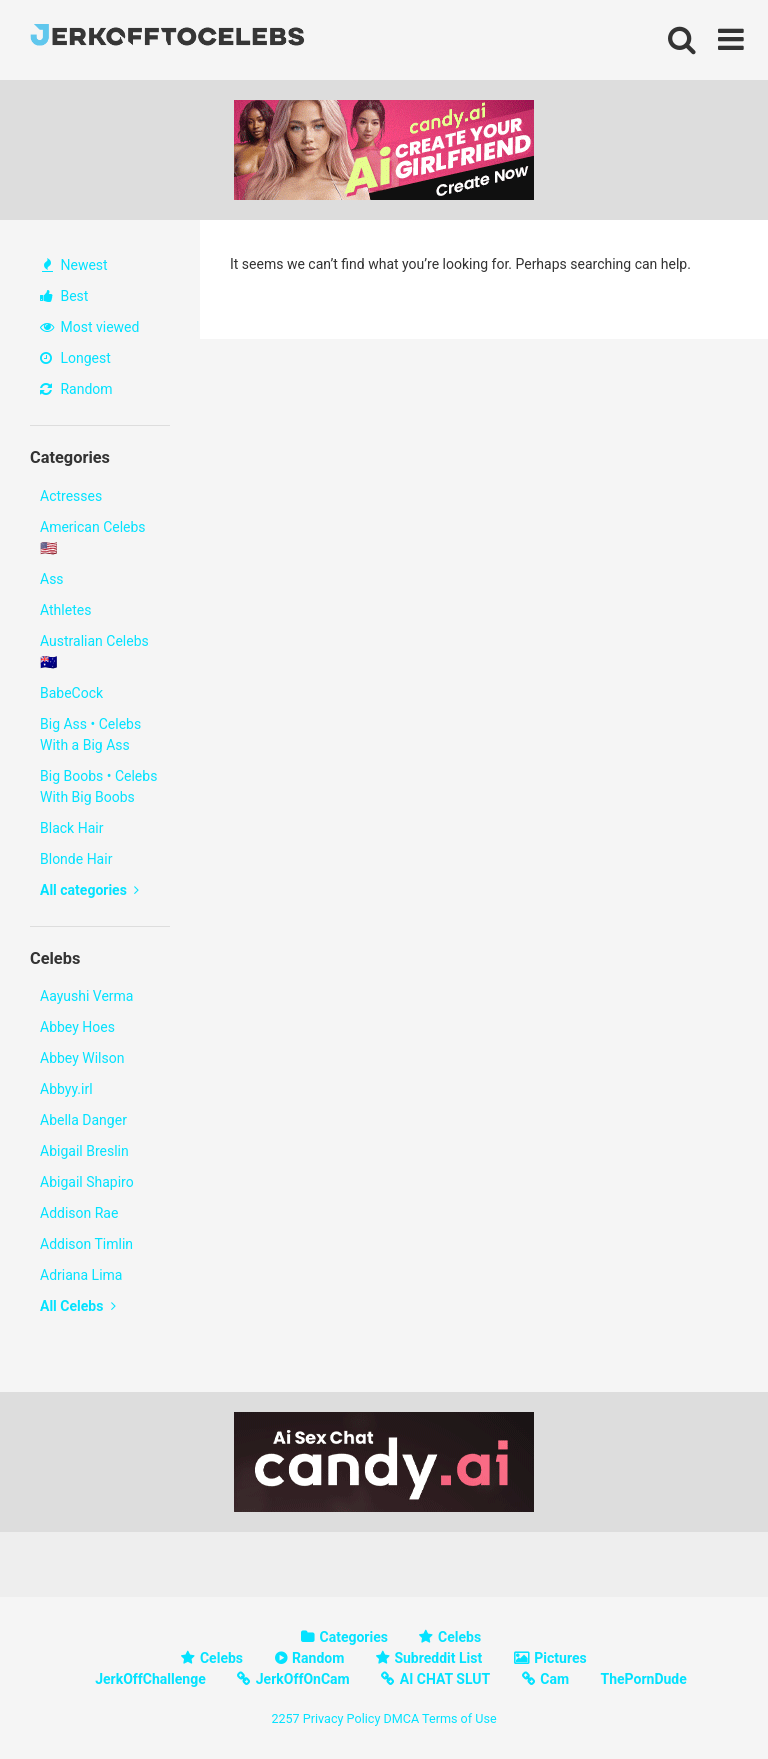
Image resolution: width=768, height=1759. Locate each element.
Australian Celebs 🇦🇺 (94, 651)
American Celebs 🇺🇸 (93, 537)
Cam (554, 1679)
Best (64, 296)
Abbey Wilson (82, 1058)
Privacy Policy (342, 1718)
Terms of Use (459, 1718)
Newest (75, 265)
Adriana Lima (81, 1275)
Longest (75, 358)
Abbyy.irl (66, 1089)
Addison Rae (79, 1213)
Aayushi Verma (86, 996)
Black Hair (71, 828)
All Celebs (78, 1306)
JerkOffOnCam (303, 1679)
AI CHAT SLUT (445, 1679)
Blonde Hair (76, 859)
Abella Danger (83, 1120)
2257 (285, 1718)
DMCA (401, 1718)
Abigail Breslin (84, 1151)
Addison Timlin (86, 1244)
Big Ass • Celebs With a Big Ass (90, 734)
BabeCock (71, 693)
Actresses (71, 496)
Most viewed (89, 327)
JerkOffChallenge (150, 1679)
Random (76, 389)
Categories (354, 1637)
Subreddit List (438, 1658)
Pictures (560, 1658)
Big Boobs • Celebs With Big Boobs (98, 786)
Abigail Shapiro (87, 1182)
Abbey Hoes (77, 1027)
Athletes (65, 610)
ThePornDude (644, 1679)
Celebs (459, 1637)
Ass (52, 579)
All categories (89, 890)
